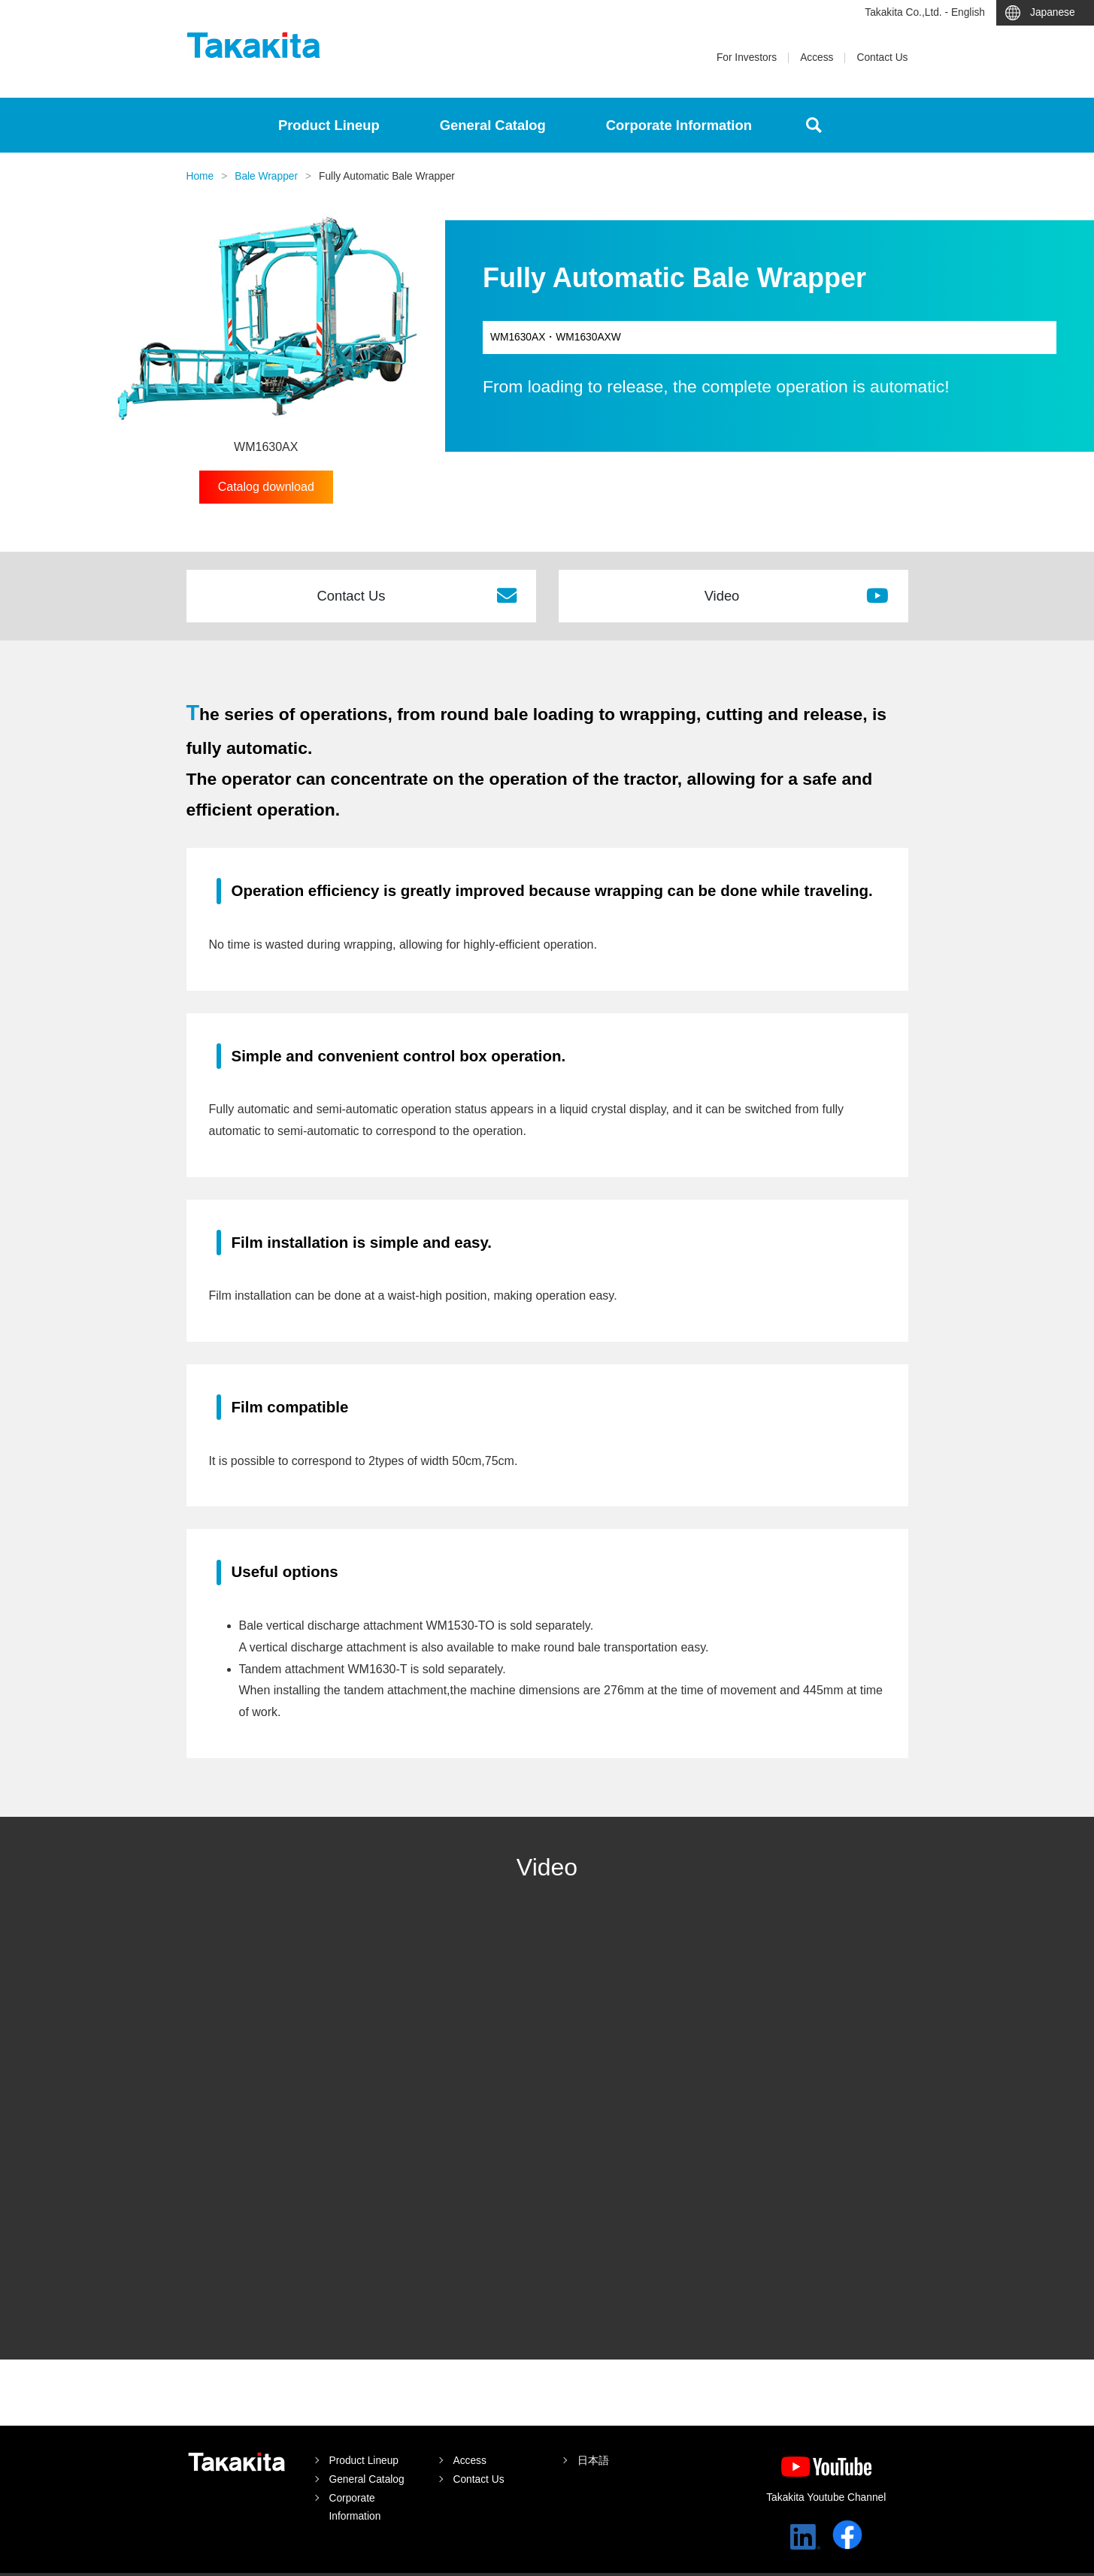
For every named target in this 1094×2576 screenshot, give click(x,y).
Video (797, 595)
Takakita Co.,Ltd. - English (925, 12)
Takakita (253, 45)
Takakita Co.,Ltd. (237, 2461)
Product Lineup (329, 125)
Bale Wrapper (266, 176)
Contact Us (882, 58)
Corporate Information (679, 125)
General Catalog (493, 125)
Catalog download (266, 486)
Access (816, 58)
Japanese (1052, 12)
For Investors (747, 58)
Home (200, 176)
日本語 (593, 2460)
